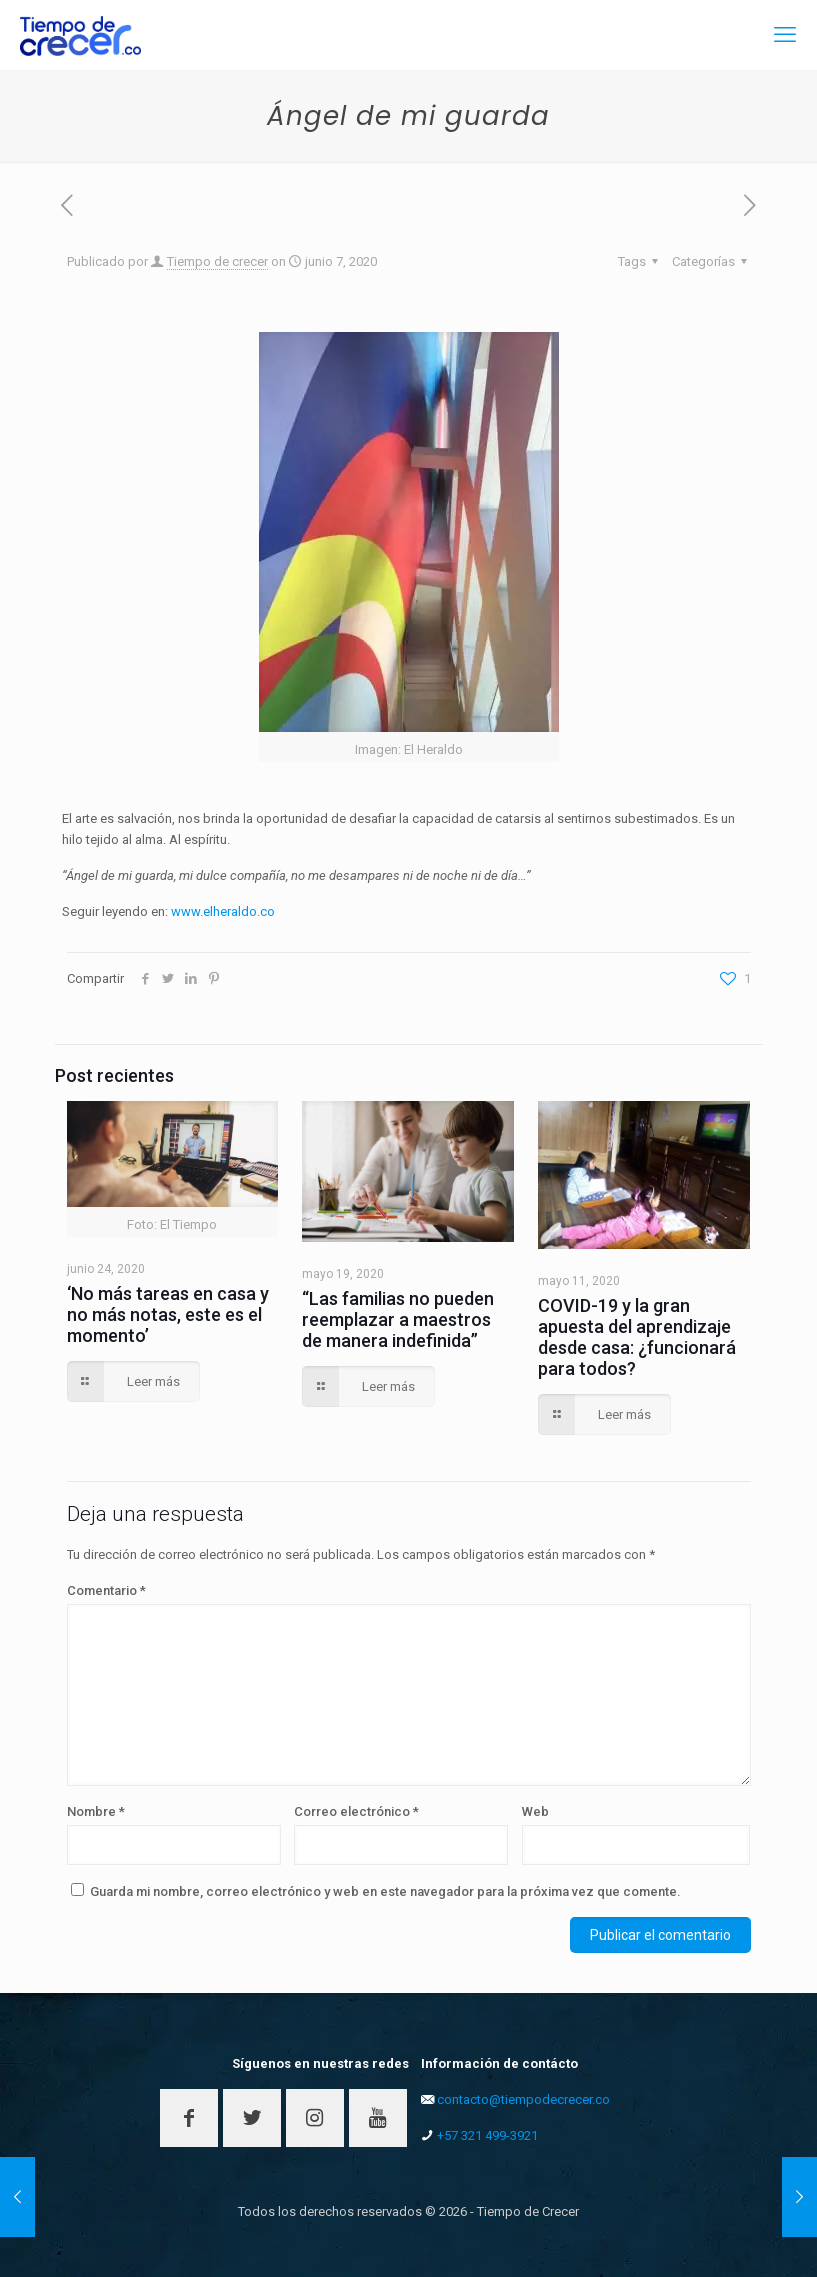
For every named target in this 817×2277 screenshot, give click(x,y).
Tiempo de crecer (217, 261)
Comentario (106, 1590)
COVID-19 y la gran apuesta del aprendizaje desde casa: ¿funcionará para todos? (637, 1337)
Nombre (96, 1811)
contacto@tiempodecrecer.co (523, 2099)
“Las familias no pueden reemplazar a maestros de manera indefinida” (398, 1319)
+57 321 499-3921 (487, 2135)
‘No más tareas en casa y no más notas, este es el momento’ (168, 1314)
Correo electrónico (356, 1811)
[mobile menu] (785, 35)
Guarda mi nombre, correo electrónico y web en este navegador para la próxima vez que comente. (385, 1891)
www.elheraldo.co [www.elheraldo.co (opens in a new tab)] (223, 911)
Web (535, 1811)
